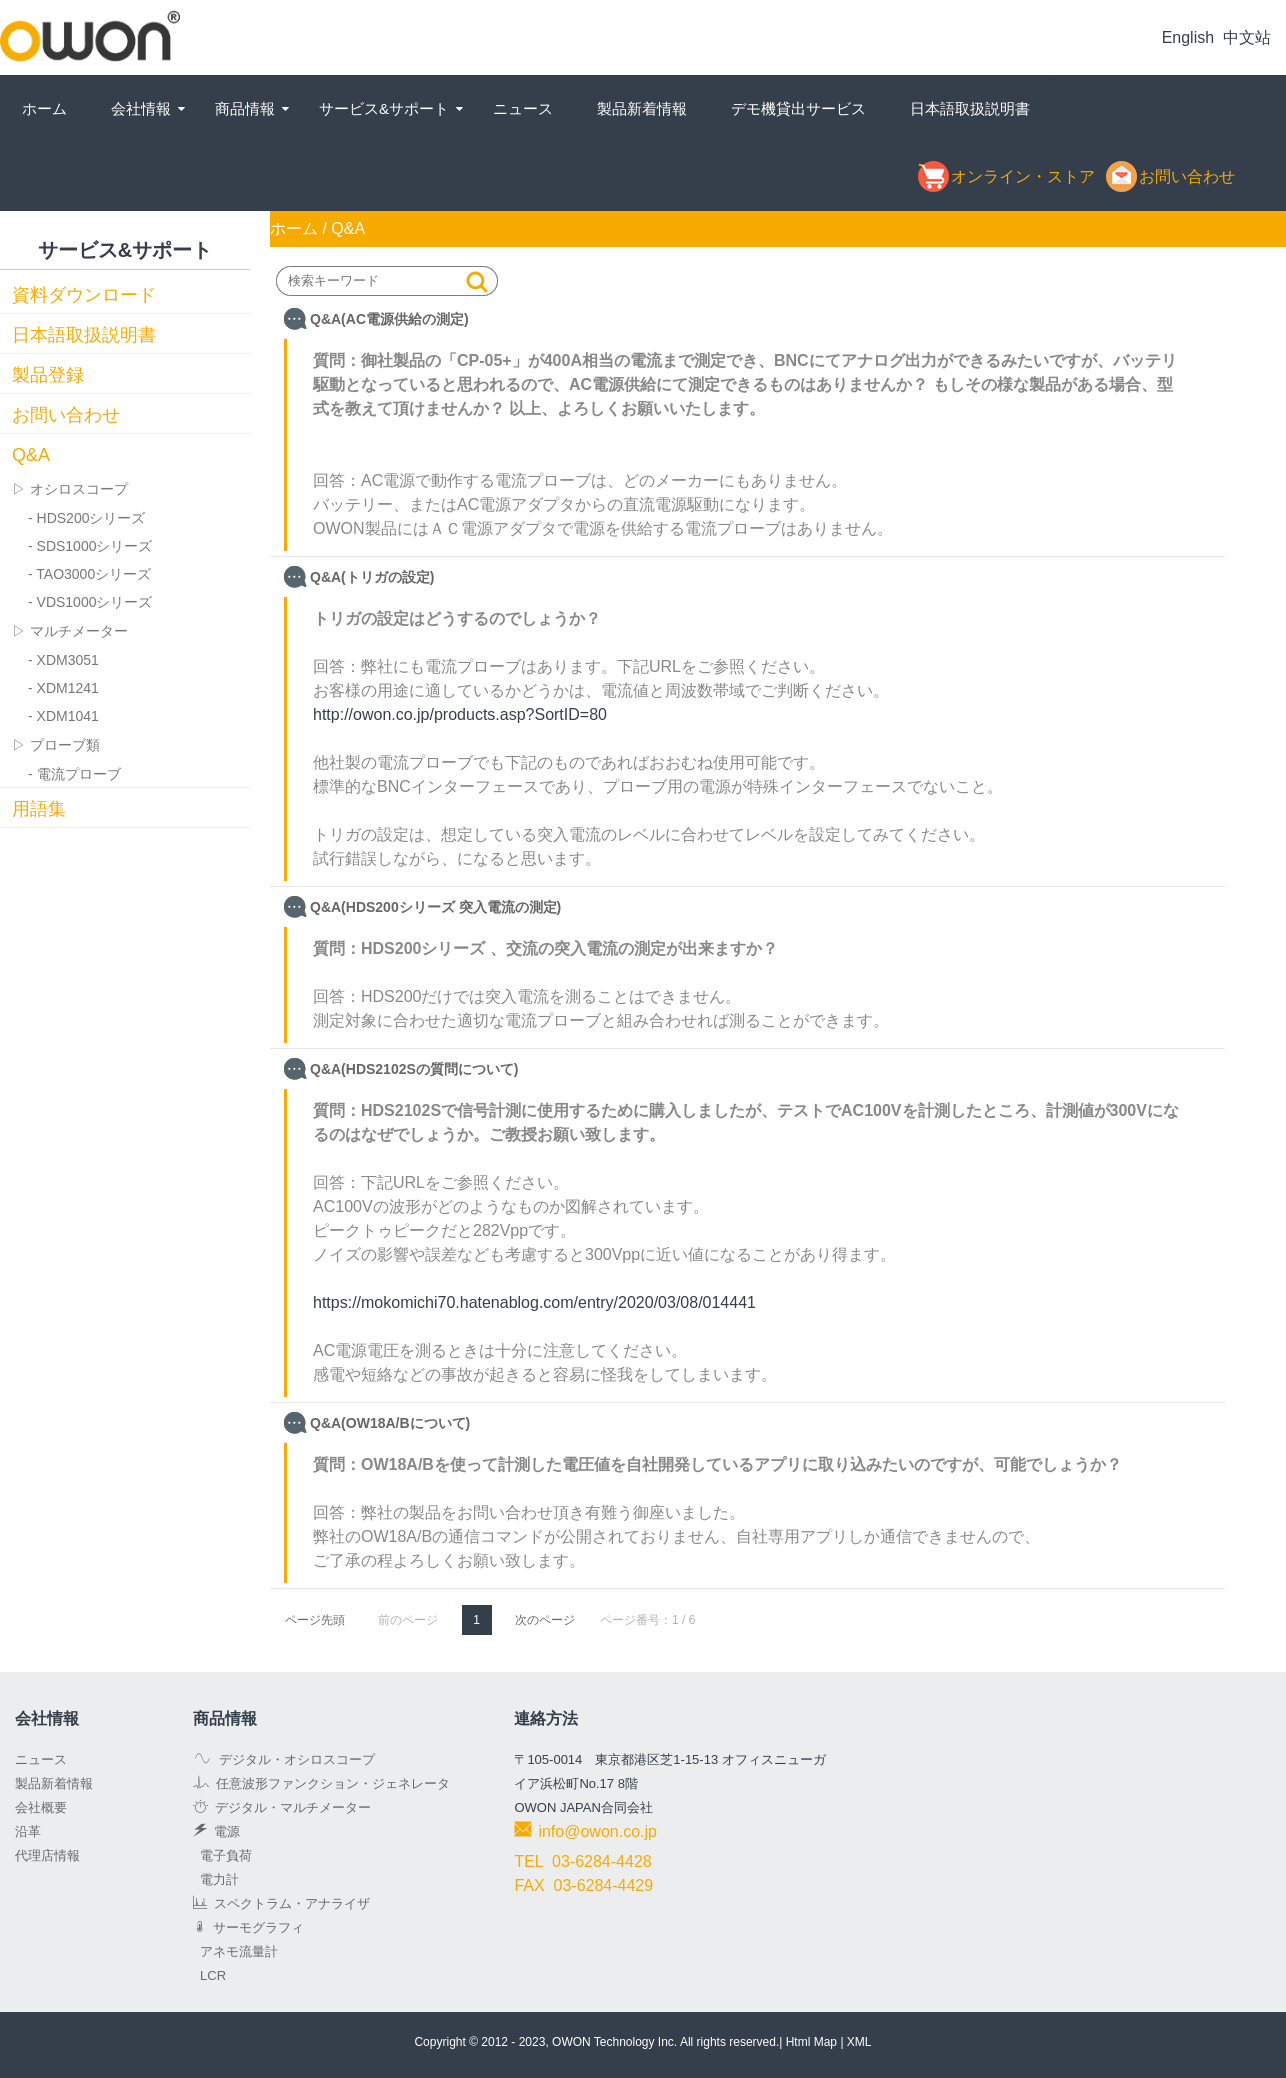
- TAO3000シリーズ (89, 574)
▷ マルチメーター (70, 631)
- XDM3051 (63, 660)
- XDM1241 (63, 688)
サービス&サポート (384, 108)
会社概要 (41, 1807)
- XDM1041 (63, 716)
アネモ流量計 (235, 1951)
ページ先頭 (315, 1620)
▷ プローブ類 (56, 745)
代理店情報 (47, 1855)
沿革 (28, 1831)
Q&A (31, 455)
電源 (216, 1831)
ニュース (523, 108)
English (1188, 37)
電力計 (216, 1879)
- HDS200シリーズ (86, 518)
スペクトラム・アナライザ (281, 1903)
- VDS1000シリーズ (90, 602)
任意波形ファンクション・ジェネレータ (321, 1783)
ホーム (44, 108)
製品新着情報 (642, 108)
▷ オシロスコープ (70, 489)
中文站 (1247, 37)
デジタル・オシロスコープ (284, 1759)
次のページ (545, 1620)
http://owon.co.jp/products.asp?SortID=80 (460, 714)
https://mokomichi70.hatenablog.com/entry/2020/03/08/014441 (534, 1302)
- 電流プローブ (74, 774)
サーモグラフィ (248, 1927)
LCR (209, 1975)
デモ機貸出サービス (798, 108)
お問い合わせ (66, 415)
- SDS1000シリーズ (90, 546)
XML (859, 2042)
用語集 (39, 809)
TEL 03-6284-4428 (582, 1861)
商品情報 (245, 108)
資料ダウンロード (84, 295)
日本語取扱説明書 (970, 108)
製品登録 (48, 375)
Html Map (811, 2042)
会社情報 (141, 108)
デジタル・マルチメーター (282, 1807)
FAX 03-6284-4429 (583, 1885)
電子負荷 (222, 1855)
